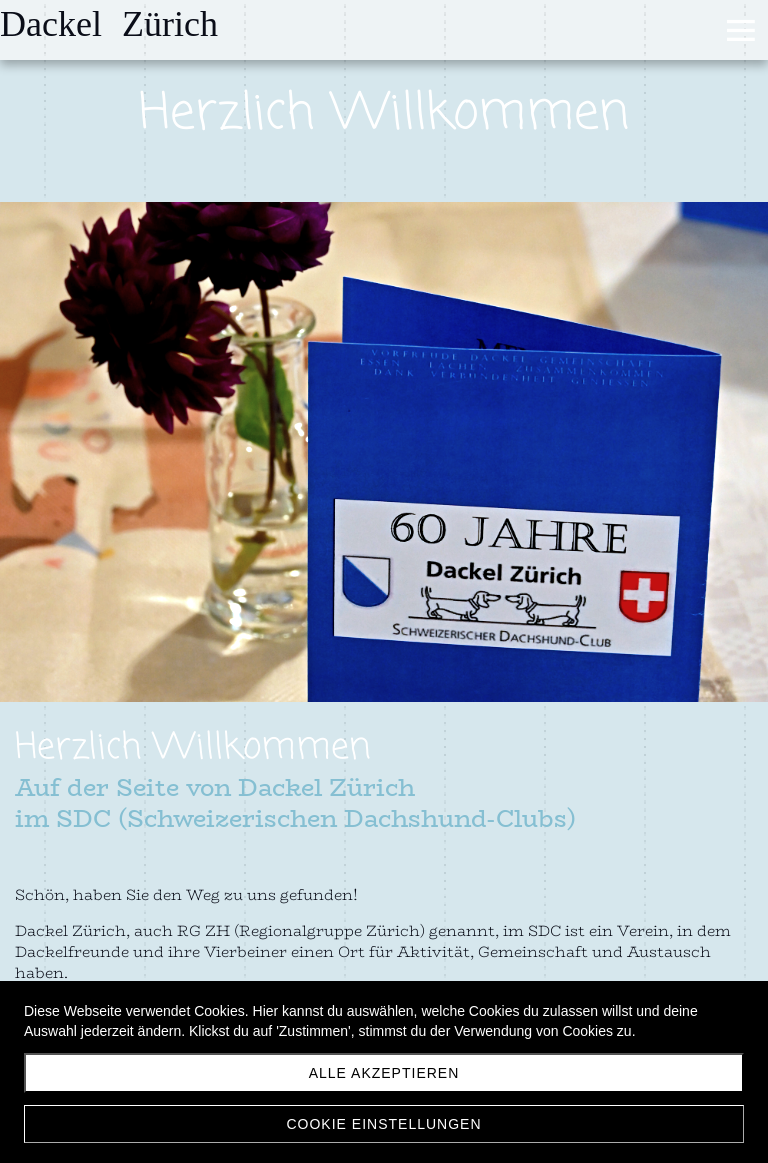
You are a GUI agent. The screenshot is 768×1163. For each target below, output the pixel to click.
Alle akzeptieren (384, 1073)
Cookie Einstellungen (383, 1124)
